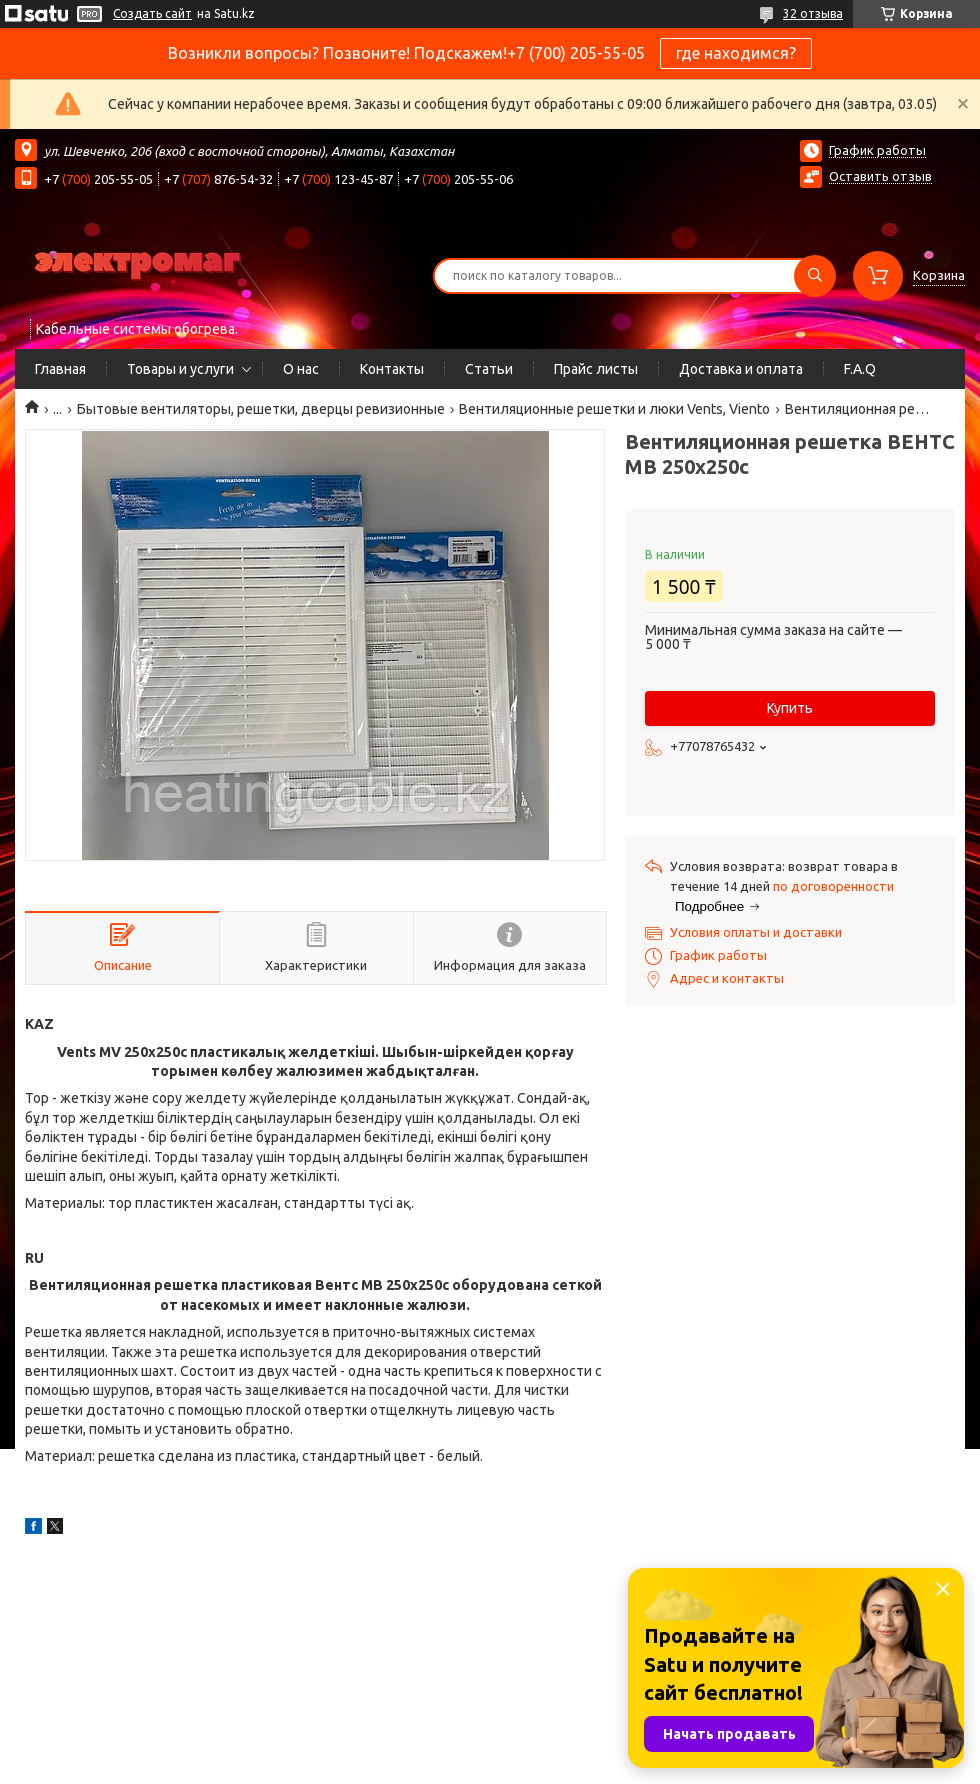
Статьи (489, 369)
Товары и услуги (180, 369)
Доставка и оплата (741, 369)
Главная (60, 369)
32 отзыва (813, 13)
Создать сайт (152, 13)
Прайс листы (596, 369)
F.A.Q (860, 369)
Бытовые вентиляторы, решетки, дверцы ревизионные (261, 409)
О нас (301, 369)
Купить (790, 708)
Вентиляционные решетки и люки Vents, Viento (614, 409)
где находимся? (736, 53)
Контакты (392, 369)
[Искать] (815, 276)
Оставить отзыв (880, 176)
